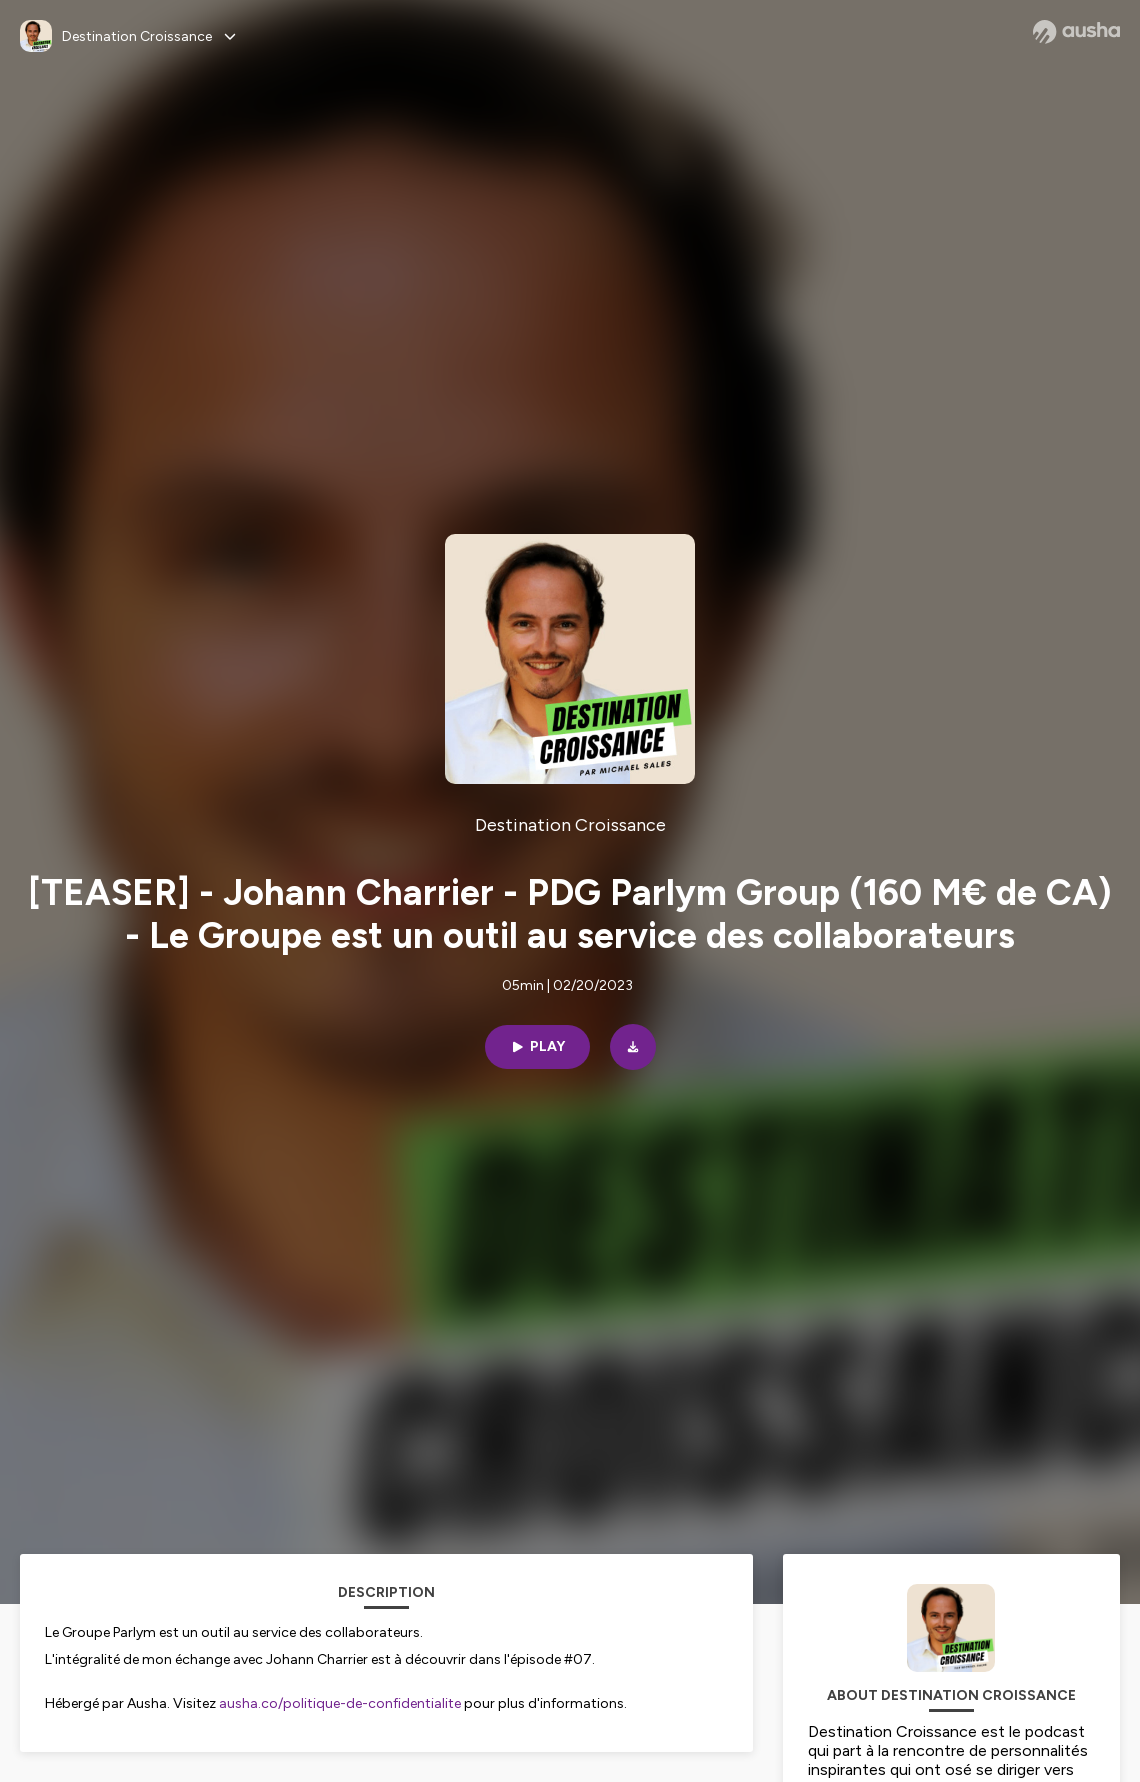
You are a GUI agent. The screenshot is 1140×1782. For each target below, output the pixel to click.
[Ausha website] (1076, 32)
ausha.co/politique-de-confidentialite (340, 1703)
